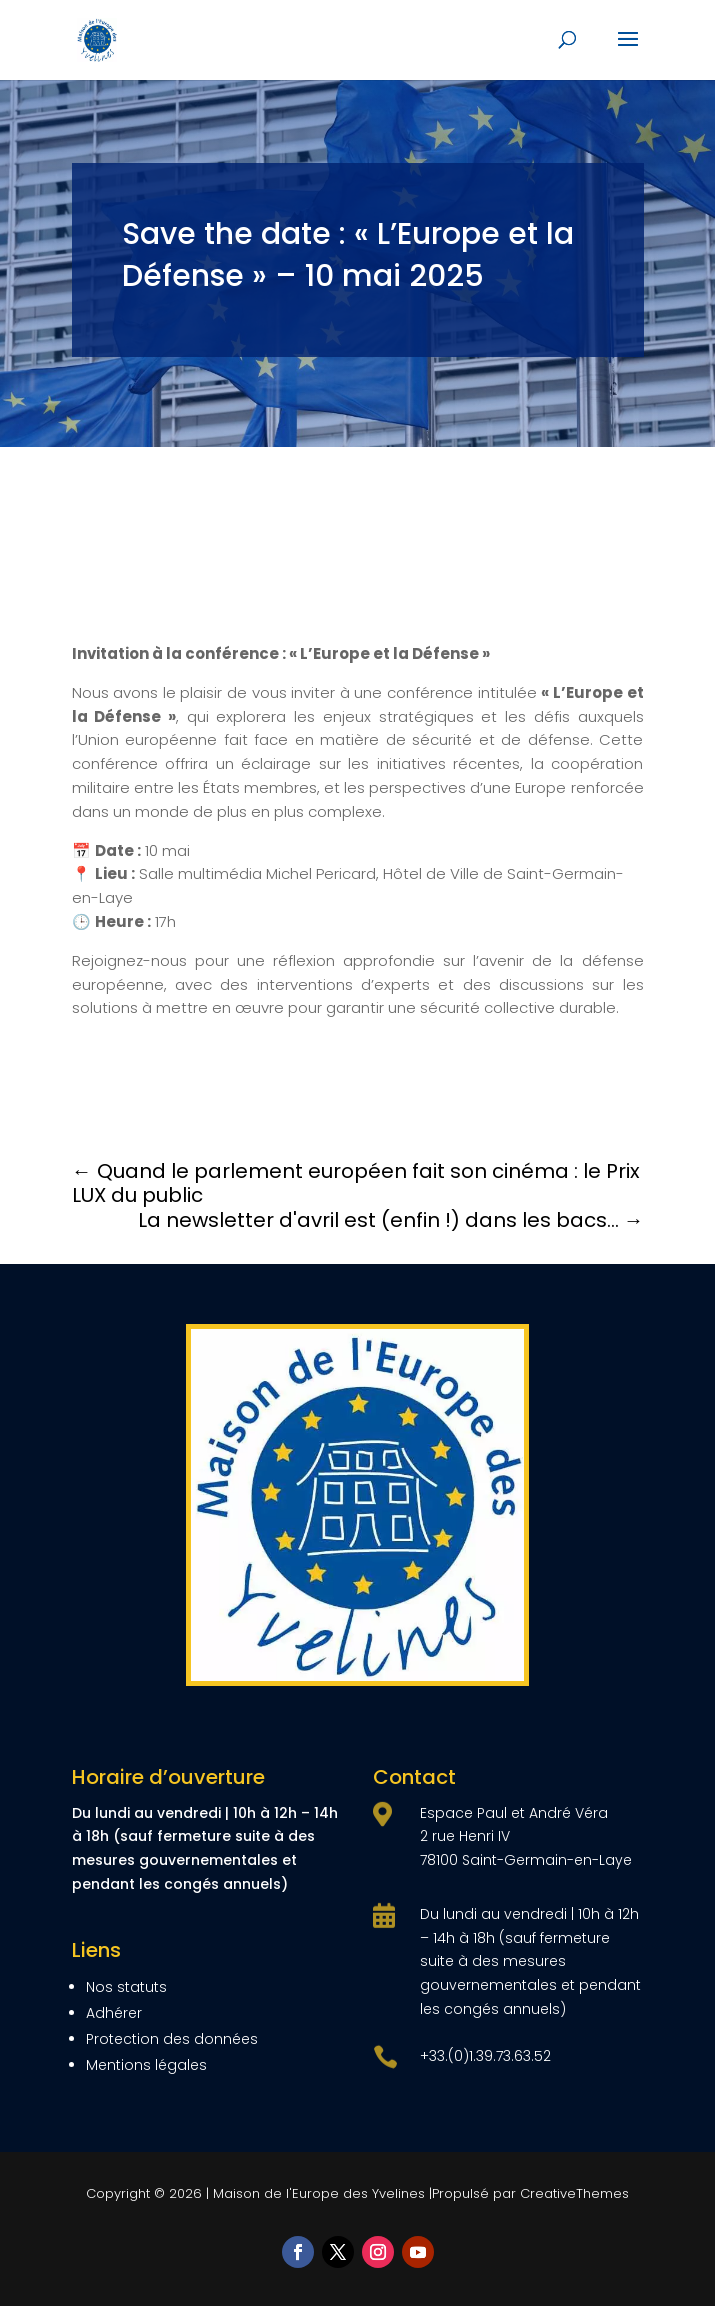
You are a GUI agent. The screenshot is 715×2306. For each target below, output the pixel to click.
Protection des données (172, 2039)
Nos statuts (126, 1987)
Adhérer (114, 2013)
